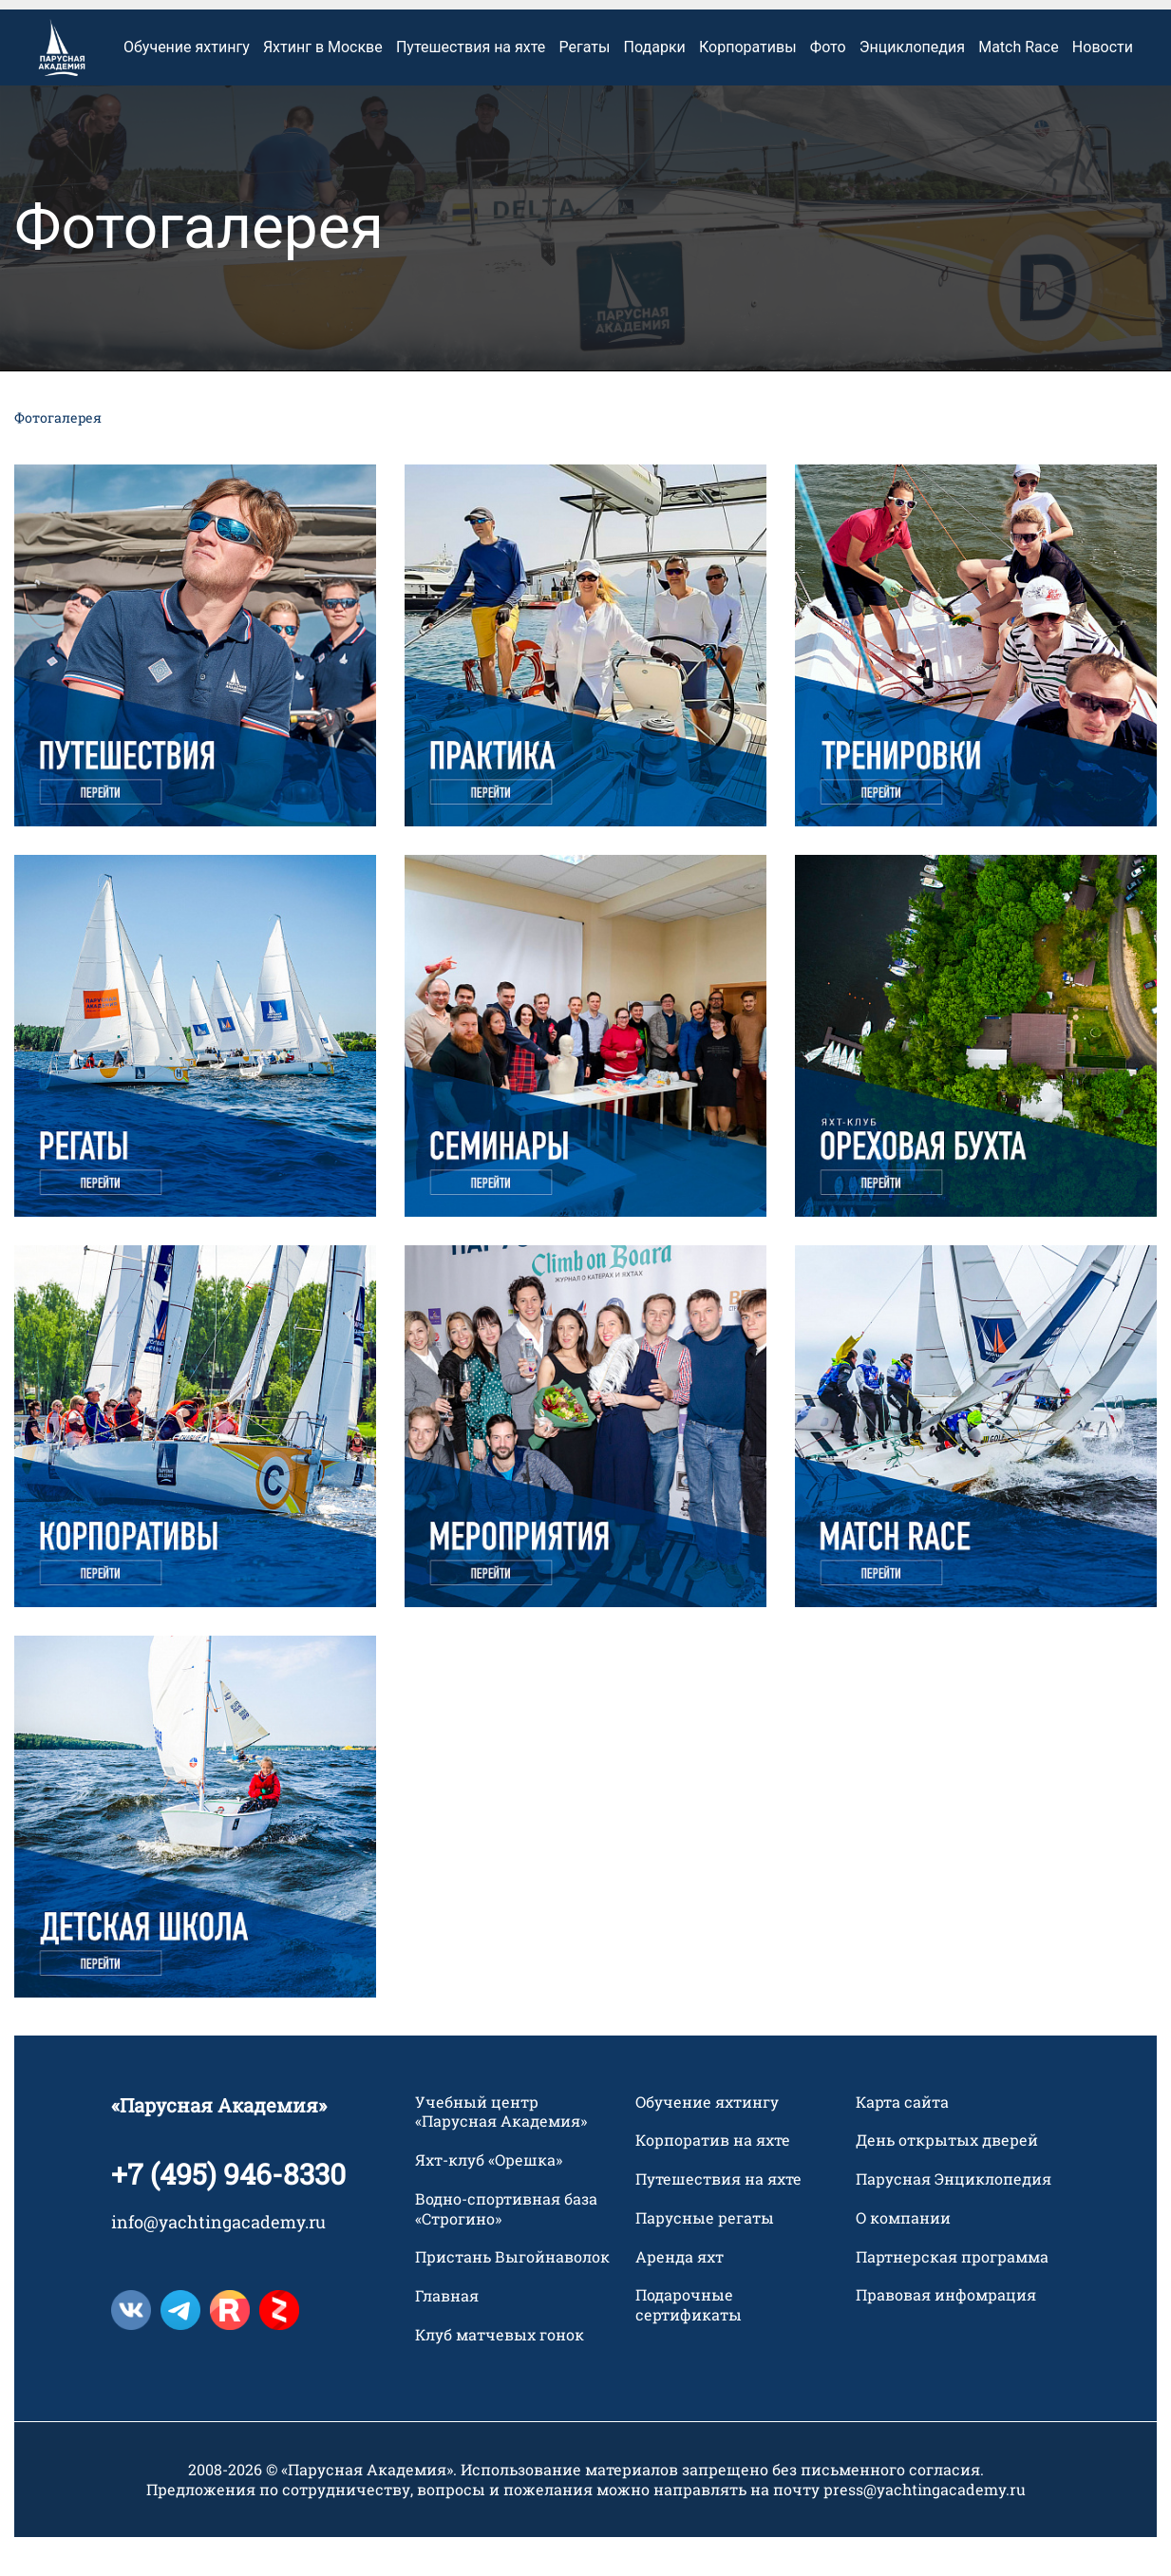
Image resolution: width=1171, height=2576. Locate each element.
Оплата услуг (164, 23)
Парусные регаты (704, 2255)
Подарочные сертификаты (688, 2343)
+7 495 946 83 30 (1081, 23)
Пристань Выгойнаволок (512, 2295)
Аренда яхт (679, 2294)
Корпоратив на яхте (712, 2178)
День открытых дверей (947, 2178)
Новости (1102, 85)
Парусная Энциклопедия (953, 2216)
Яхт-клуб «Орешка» (488, 2197)
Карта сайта (902, 2140)
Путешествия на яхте (470, 85)
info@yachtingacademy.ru (218, 2259)
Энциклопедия (912, 85)
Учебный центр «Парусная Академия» (501, 2150)
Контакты (949, 23)
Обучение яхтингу (186, 85)
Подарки (655, 85)
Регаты (585, 85)
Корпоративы (748, 85)
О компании (903, 2255)
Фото (828, 85)
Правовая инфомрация (946, 2333)
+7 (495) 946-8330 (228, 2211)
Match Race (1018, 85)
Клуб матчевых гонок (499, 2372)
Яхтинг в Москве (323, 85)
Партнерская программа (952, 2294)
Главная (447, 2333)
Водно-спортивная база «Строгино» (506, 2246)
